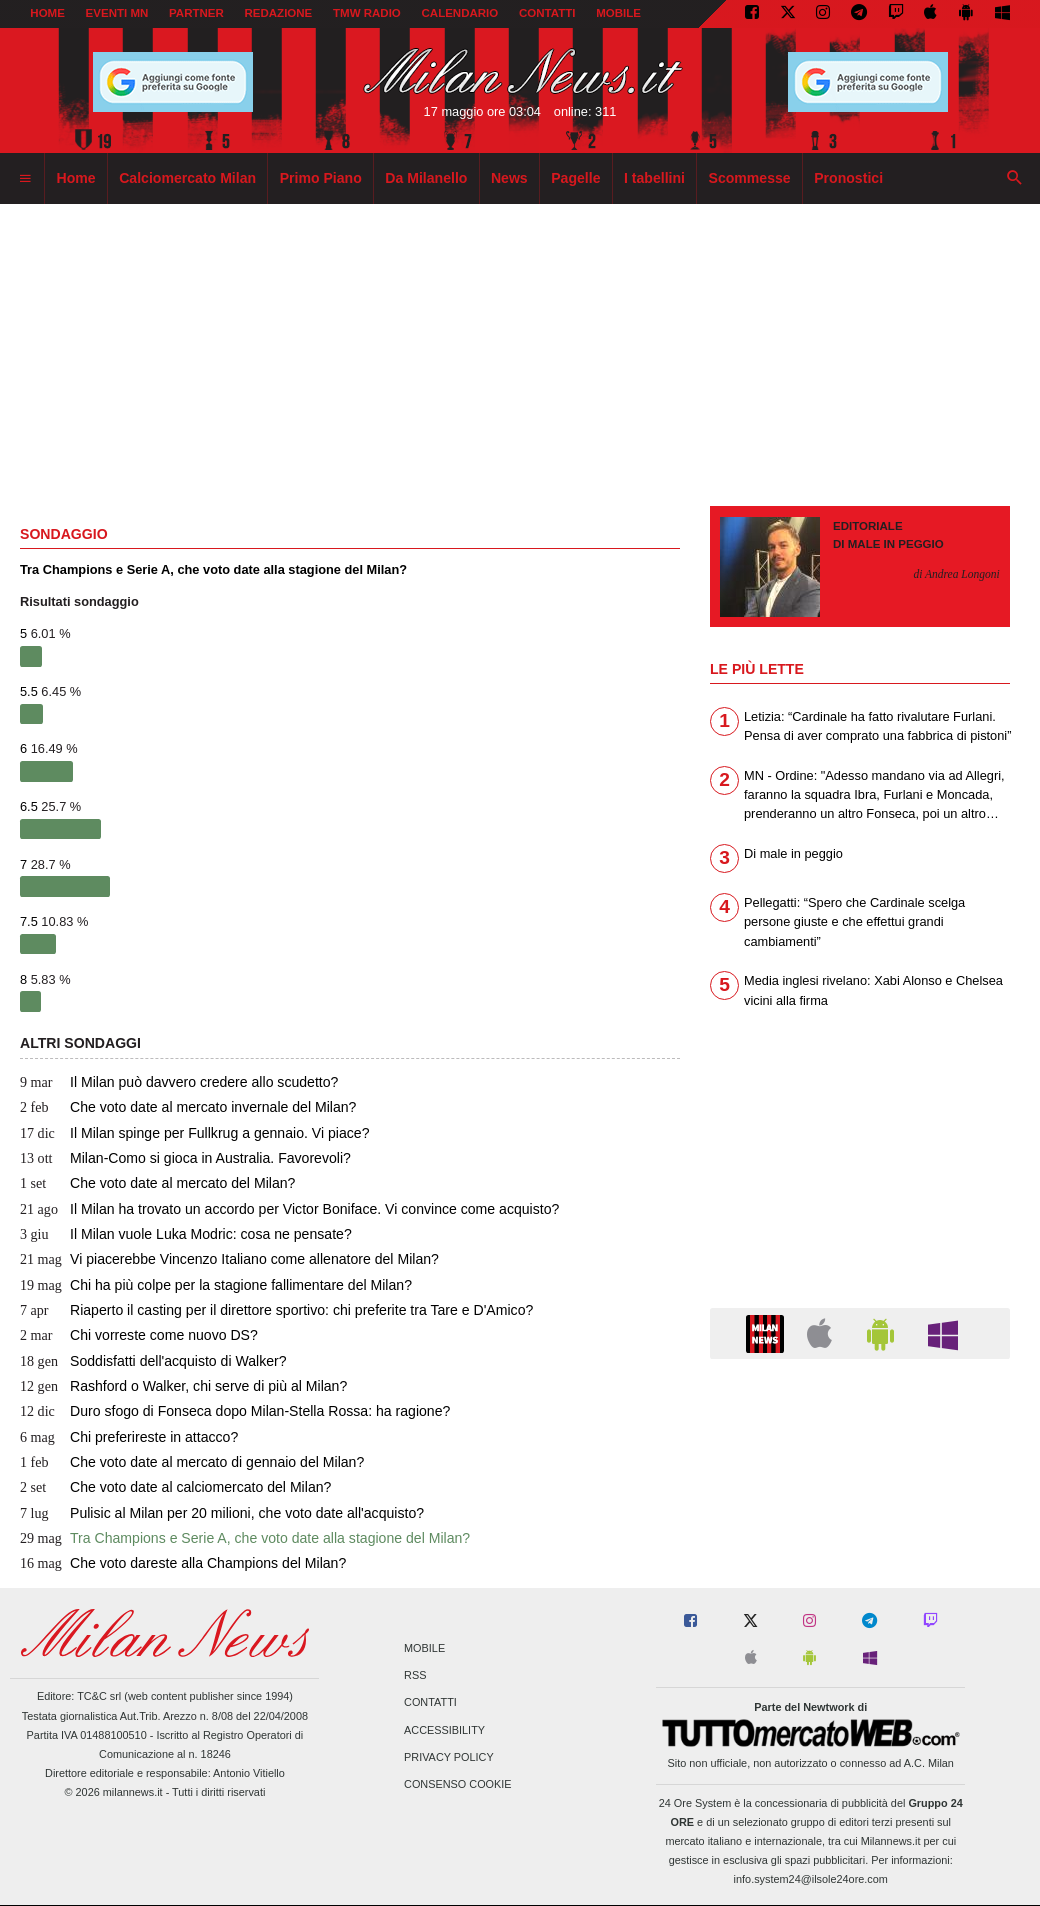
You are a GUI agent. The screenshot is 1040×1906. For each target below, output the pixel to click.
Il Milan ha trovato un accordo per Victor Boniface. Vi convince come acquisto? (289, 1209)
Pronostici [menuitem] (848, 178)
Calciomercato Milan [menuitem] (187, 178)
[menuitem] (25, 179)
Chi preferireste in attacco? (129, 1437)
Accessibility (444, 1730)
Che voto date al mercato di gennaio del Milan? (192, 1462)
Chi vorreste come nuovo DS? (139, 1335)
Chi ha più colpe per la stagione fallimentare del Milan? (216, 1285)
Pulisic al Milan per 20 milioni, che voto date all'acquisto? (222, 1513)
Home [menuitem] (76, 178)
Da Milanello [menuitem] (426, 178)
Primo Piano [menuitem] (321, 178)
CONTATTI (547, 13)
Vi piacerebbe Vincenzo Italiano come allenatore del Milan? (229, 1259)
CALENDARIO (460, 13)
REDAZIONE (278, 13)
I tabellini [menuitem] (654, 178)
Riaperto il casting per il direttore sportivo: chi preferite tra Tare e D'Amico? (276, 1310)
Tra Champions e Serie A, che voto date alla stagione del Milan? (245, 1538)
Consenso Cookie (458, 1784)
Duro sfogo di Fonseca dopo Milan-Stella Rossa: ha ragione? (235, 1411)
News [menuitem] (509, 178)
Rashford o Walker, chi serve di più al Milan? (183, 1386)
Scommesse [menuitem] (750, 178)
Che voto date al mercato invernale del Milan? (188, 1107)
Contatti (430, 1703)
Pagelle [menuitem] (575, 178)
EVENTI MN (117, 13)
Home (47, 13)
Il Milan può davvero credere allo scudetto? (179, 1082)
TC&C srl (99, 1696)
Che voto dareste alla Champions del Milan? (183, 1563)
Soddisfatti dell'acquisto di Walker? (153, 1361)
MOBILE (618, 13)
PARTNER (196, 13)
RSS (415, 1676)
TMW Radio (367, 13)
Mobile (424, 1648)
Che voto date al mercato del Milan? (157, 1183)
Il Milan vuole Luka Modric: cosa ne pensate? (186, 1234)
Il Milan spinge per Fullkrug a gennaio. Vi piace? (194, 1133)
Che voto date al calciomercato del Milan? (175, 1487)
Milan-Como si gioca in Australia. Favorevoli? (185, 1158)
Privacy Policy (449, 1757)
